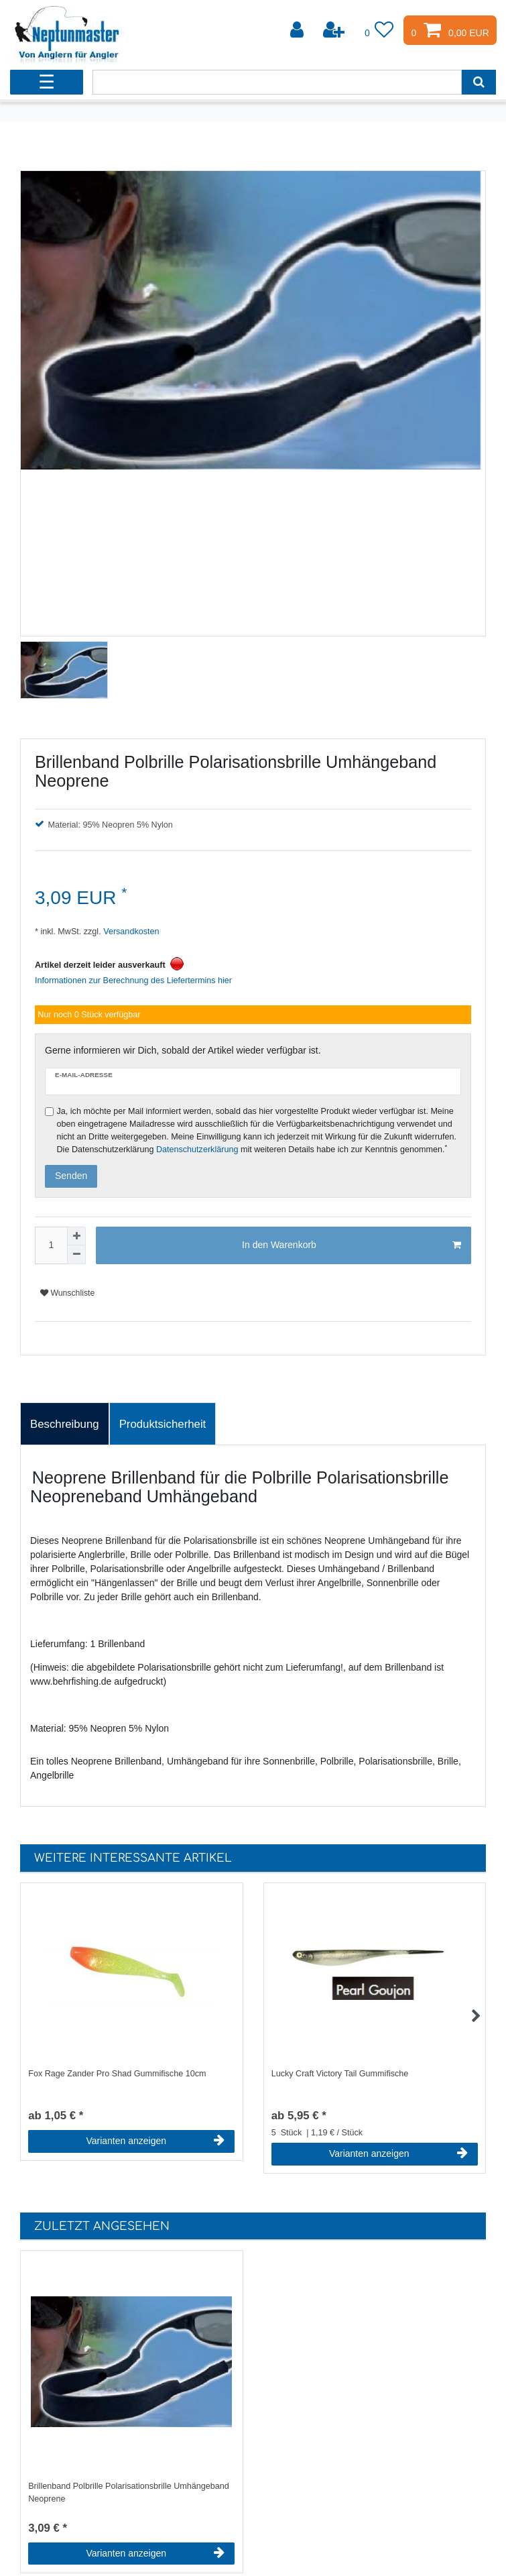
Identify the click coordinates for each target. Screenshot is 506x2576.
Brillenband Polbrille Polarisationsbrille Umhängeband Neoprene (128, 2492)
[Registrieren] (335, 30)
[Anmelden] (298, 30)
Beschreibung (64, 1424)
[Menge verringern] (76, 1254)
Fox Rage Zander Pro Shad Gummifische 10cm (117, 2073)
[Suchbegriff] (277, 82)
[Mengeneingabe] (51, 1245)
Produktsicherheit (162, 1424)
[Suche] (479, 82)
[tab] (64, 1423)
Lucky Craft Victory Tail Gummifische (340, 2073)
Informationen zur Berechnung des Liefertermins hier (133, 980)
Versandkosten (130, 931)
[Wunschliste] (379, 30)
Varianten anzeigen (155, 2140)
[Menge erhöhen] (76, 1236)
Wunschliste (67, 1293)
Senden (71, 1175)
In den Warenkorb (351, 1245)
